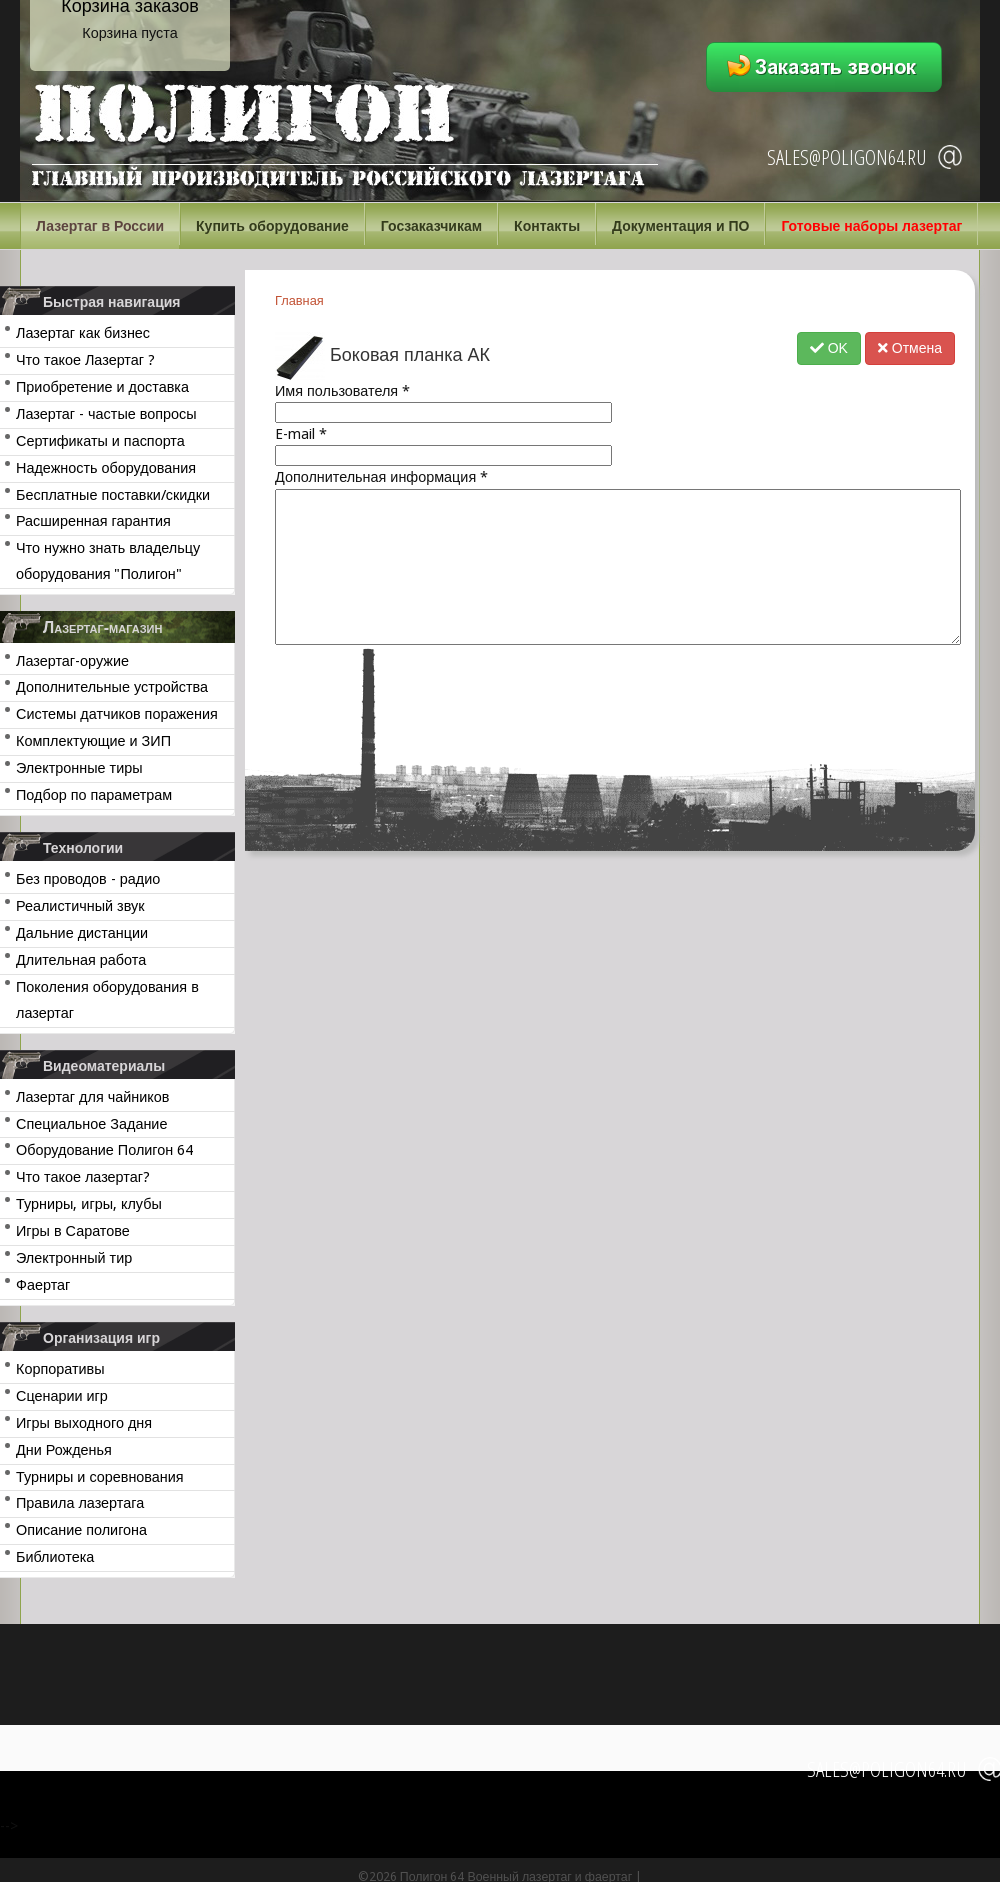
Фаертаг (43, 1285)
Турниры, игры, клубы (89, 1204)
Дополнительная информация (381, 477)
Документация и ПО (680, 226)
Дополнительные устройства (112, 687)
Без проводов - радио (88, 879)
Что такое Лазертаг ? (85, 360)
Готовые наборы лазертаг (871, 226)
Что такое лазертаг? (83, 1177)
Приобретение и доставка (102, 387)
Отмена (910, 348)
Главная (299, 300)
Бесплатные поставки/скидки (113, 495)
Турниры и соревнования (100, 1477)
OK (829, 348)
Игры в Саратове (73, 1231)
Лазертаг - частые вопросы (106, 414)
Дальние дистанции (82, 933)
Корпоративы (60, 1369)
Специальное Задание (91, 1124)
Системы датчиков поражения (117, 714)
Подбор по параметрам (94, 795)
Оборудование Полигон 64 (104, 1150)
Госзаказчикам (431, 226)
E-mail (301, 434)
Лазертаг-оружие (72, 661)
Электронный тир (74, 1258)
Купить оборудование (272, 226)
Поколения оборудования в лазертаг (107, 1000)
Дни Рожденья (64, 1450)
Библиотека (55, 1557)
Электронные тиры (79, 768)
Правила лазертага (80, 1503)
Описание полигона (81, 1530)
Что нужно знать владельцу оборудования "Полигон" (108, 561)
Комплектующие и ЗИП (93, 741)
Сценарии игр (62, 1396)
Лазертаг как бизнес (83, 333)
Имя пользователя (342, 391)
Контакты (547, 226)
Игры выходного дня (84, 1423)
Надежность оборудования (106, 468)
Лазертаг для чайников (92, 1097)
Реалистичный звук (80, 906)
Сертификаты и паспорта (100, 441)
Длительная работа (81, 960)
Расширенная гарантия (93, 521)
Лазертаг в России (100, 226)
